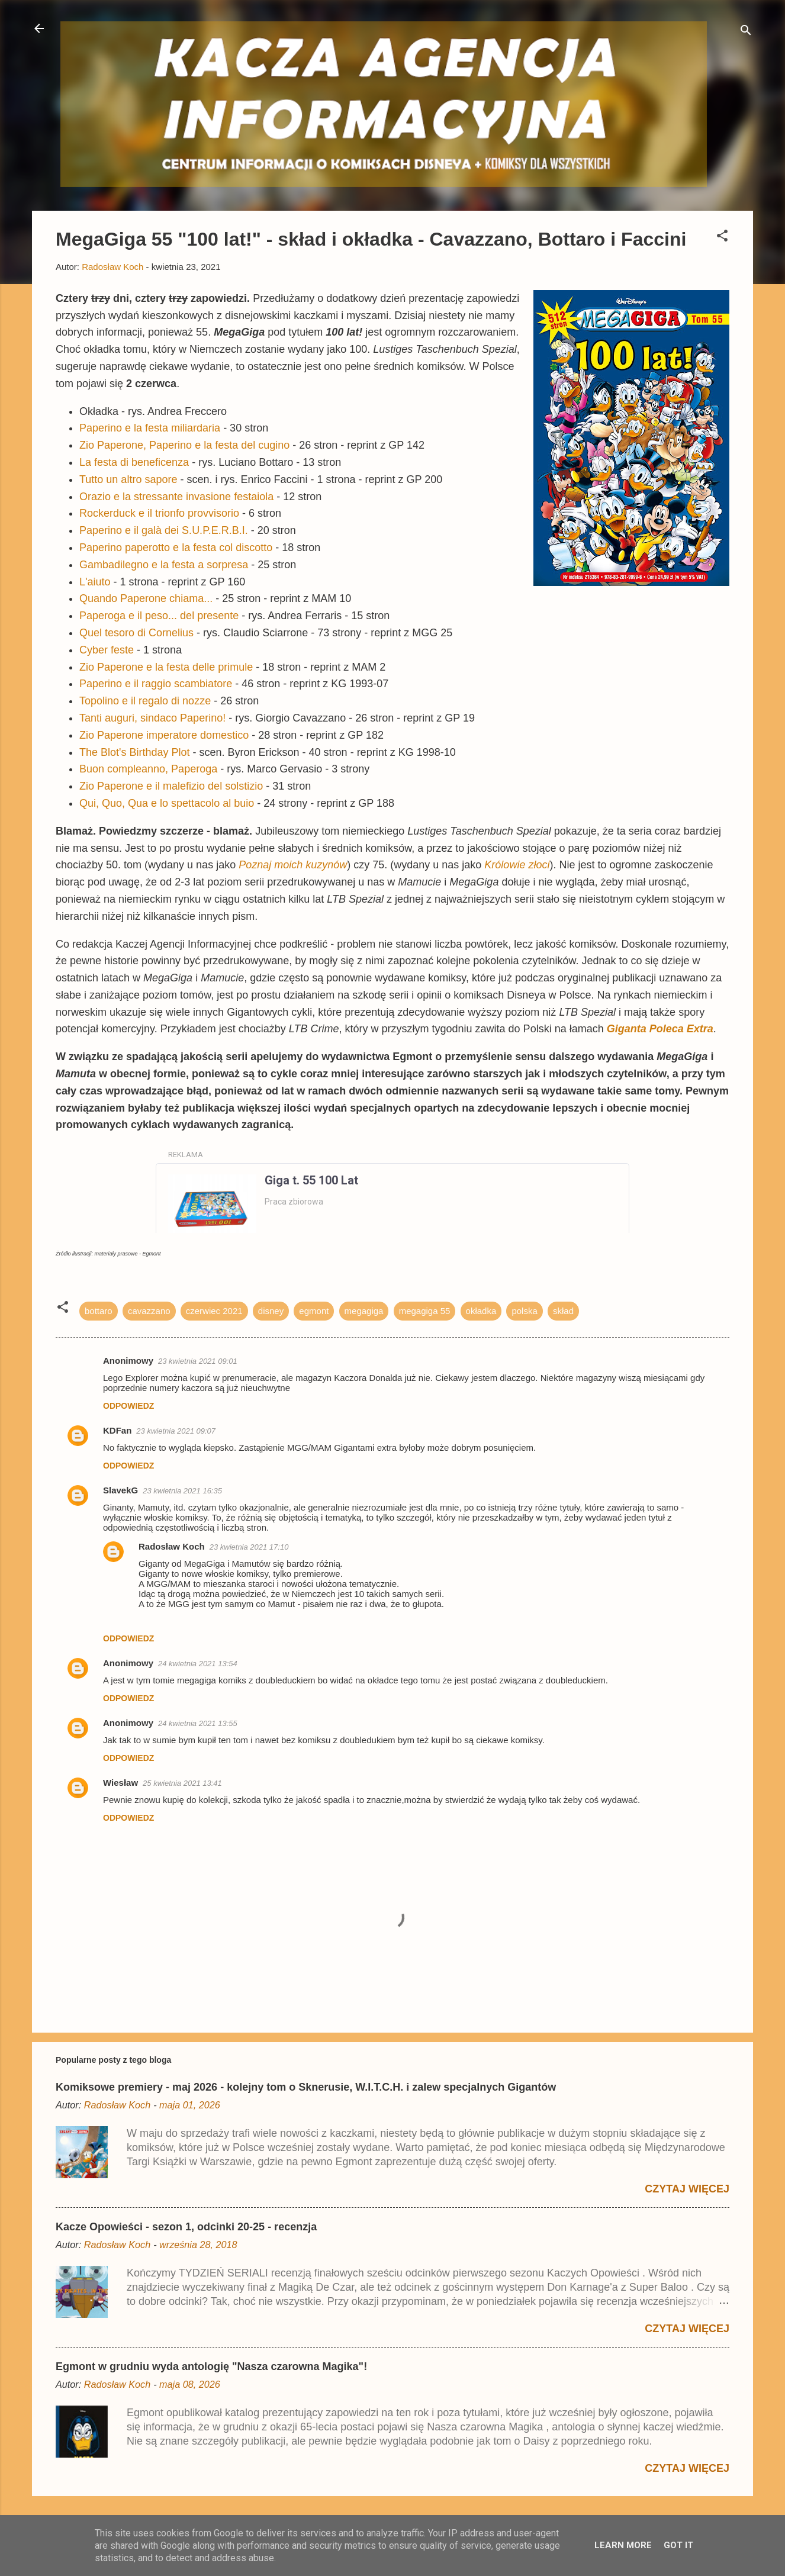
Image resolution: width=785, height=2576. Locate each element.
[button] (722, 237)
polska (524, 1311)
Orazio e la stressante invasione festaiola (176, 497)
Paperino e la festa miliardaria (149, 428)
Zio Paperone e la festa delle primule (166, 667)
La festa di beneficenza (134, 462)
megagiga (364, 1311)
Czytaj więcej (687, 2189)
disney (271, 1311)
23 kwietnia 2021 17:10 (249, 1547)
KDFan (117, 1430)
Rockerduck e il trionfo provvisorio (159, 513)
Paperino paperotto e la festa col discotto (175, 547)
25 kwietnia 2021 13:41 (182, 1783)
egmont (314, 1311)
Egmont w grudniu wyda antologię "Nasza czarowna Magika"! (211, 2366)
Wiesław (120, 1783)
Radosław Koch (172, 1546)
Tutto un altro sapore (128, 479)
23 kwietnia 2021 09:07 (175, 1431)
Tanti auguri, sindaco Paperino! (152, 718)
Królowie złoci (516, 865)
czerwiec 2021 (214, 1311)
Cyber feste (106, 650)
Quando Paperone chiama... (146, 598)
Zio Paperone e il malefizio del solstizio (171, 786)
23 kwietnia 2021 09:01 (197, 1361)
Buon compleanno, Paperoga (148, 769)
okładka (481, 1311)
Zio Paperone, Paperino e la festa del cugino (184, 445)
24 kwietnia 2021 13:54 (197, 1663)
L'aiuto (94, 582)
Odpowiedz (128, 1406)
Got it (678, 2545)
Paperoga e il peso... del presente (159, 616)
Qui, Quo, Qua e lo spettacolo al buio (166, 803)
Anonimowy (128, 1663)
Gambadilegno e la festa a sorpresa (163, 565)
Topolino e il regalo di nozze (145, 701)
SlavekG (120, 1490)
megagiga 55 (425, 1311)
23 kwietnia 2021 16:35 (182, 1490)
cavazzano (149, 1311)
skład (563, 1311)
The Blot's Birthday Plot (134, 752)
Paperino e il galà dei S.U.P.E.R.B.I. (163, 530)
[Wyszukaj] (746, 32)
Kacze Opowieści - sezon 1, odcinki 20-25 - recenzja (186, 2227)
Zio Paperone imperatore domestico (164, 735)
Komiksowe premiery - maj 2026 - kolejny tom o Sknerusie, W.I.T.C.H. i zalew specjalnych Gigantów (306, 2087)
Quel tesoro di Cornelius (136, 633)
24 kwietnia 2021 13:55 (197, 1723)
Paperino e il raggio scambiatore (155, 684)
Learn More (623, 2545)
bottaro (98, 1311)
